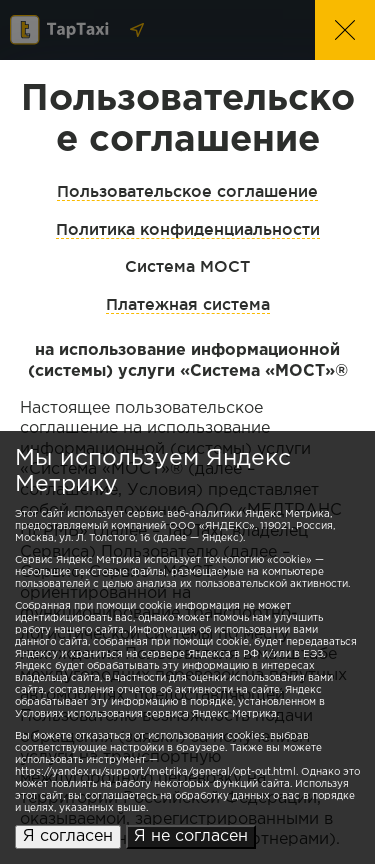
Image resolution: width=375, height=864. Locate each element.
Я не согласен (191, 836)
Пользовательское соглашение (187, 191)
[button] (345, 30)
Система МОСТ (187, 266)
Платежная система (188, 304)
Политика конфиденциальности (188, 229)
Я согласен (68, 836)
